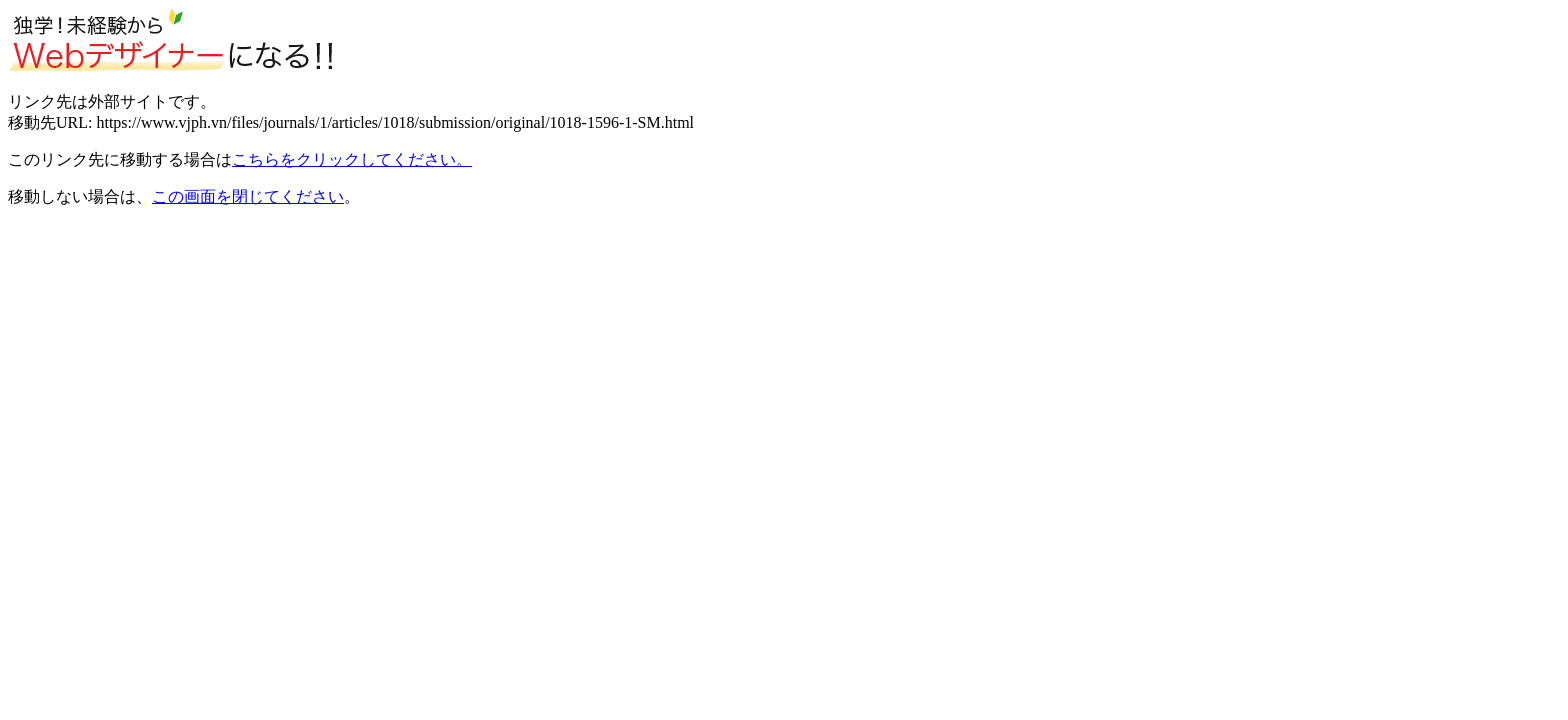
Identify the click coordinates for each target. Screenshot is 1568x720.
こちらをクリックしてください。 (352, 159)
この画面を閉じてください (248, 196)
